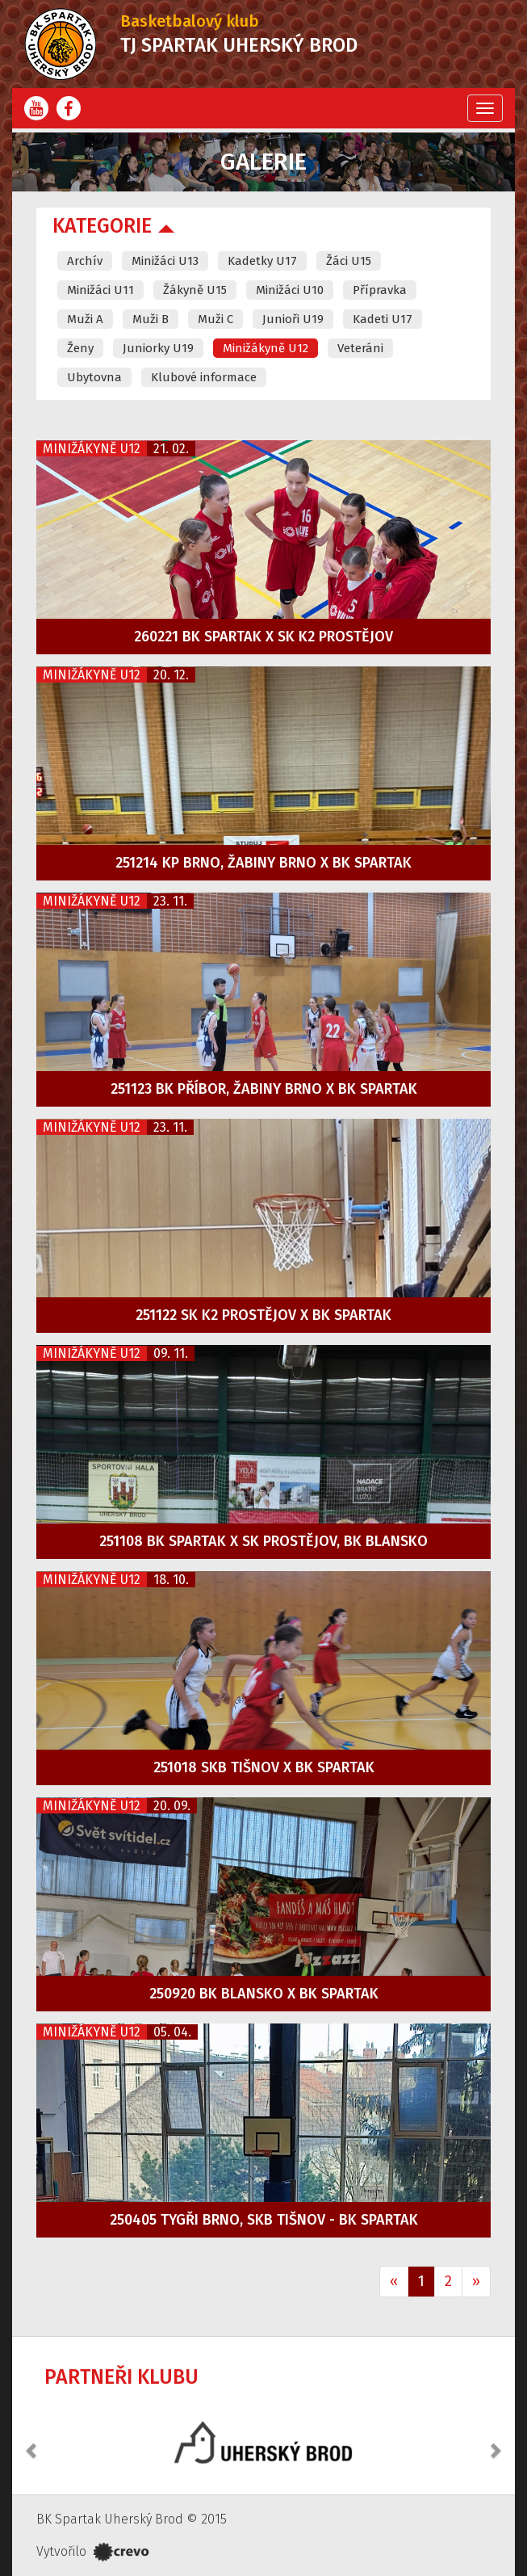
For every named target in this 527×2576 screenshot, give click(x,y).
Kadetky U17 (262, 261)
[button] (32, 2441)
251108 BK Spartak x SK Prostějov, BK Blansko (263, 1541)
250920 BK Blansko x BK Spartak (264, 1993)
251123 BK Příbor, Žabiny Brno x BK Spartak (264, 1089)
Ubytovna (94, 377)
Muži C (215, 319)
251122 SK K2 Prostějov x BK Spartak (263, 1315)
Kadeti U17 (382, 319)
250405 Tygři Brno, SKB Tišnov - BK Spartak (264, 2220)
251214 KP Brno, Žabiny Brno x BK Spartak (263, 863)
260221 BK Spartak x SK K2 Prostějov (263, 636)
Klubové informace (204, 377)
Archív (84, 261)
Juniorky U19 (158, 348)
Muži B (150, 319)
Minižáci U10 (290, 290)
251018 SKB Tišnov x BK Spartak (263, 1767)
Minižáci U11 (100, 290)
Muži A (85, 319)
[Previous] (393, 2282)
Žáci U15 (348, 261)
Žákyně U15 (195, 290)
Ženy (80, 348)
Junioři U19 (293, 319)
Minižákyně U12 (265, 348)
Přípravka (380, 290)
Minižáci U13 (165, 261)
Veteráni (360, 348)
